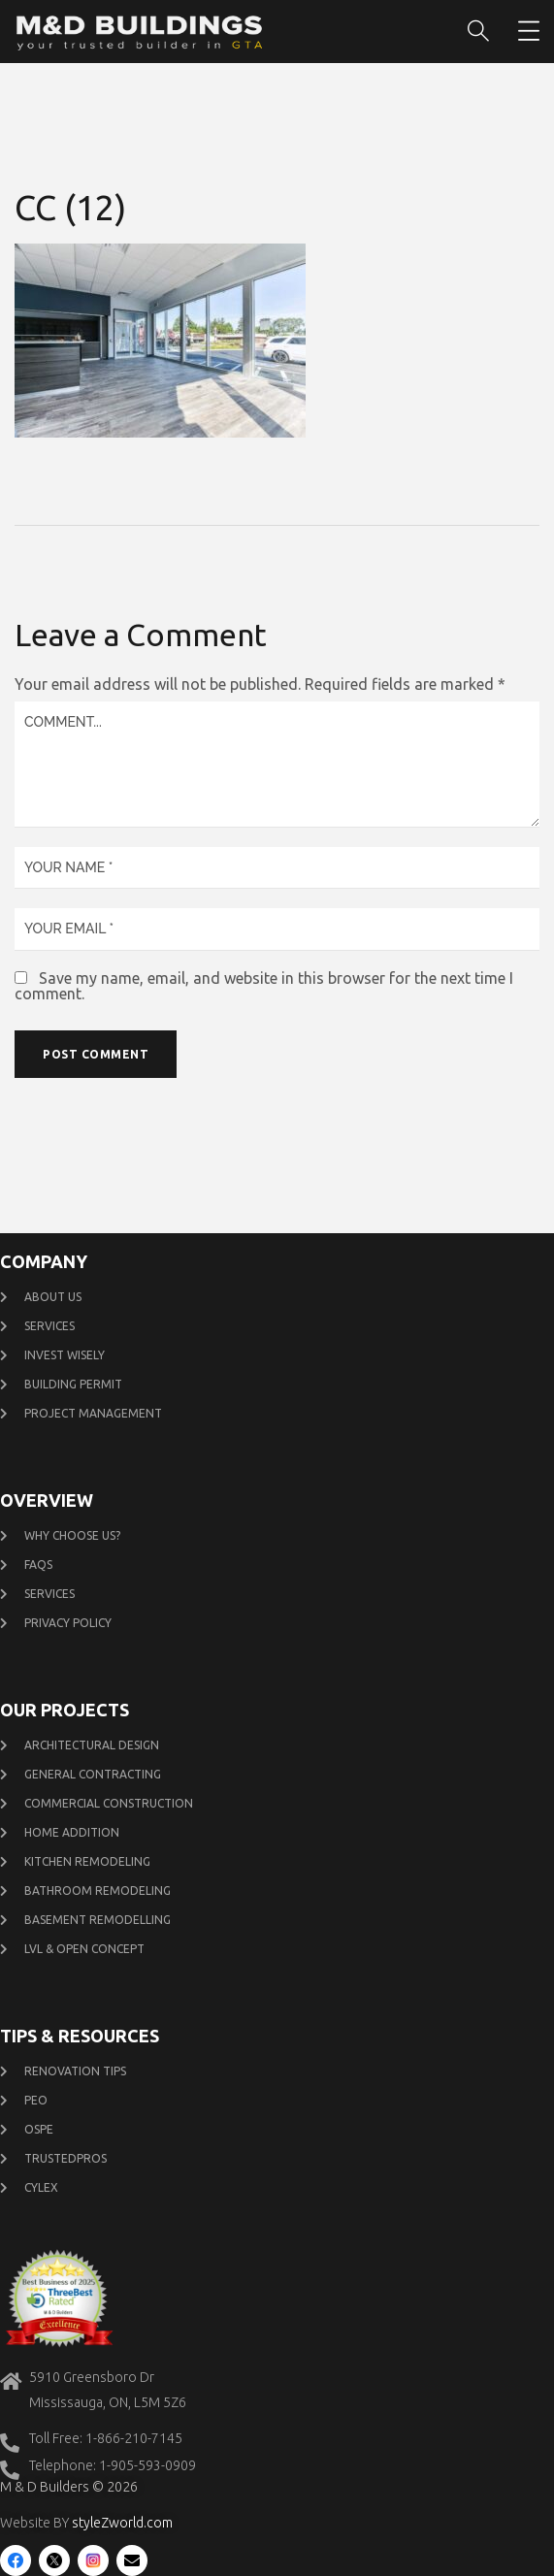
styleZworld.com (122, 2522)
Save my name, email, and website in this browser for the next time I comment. (264, 985)
